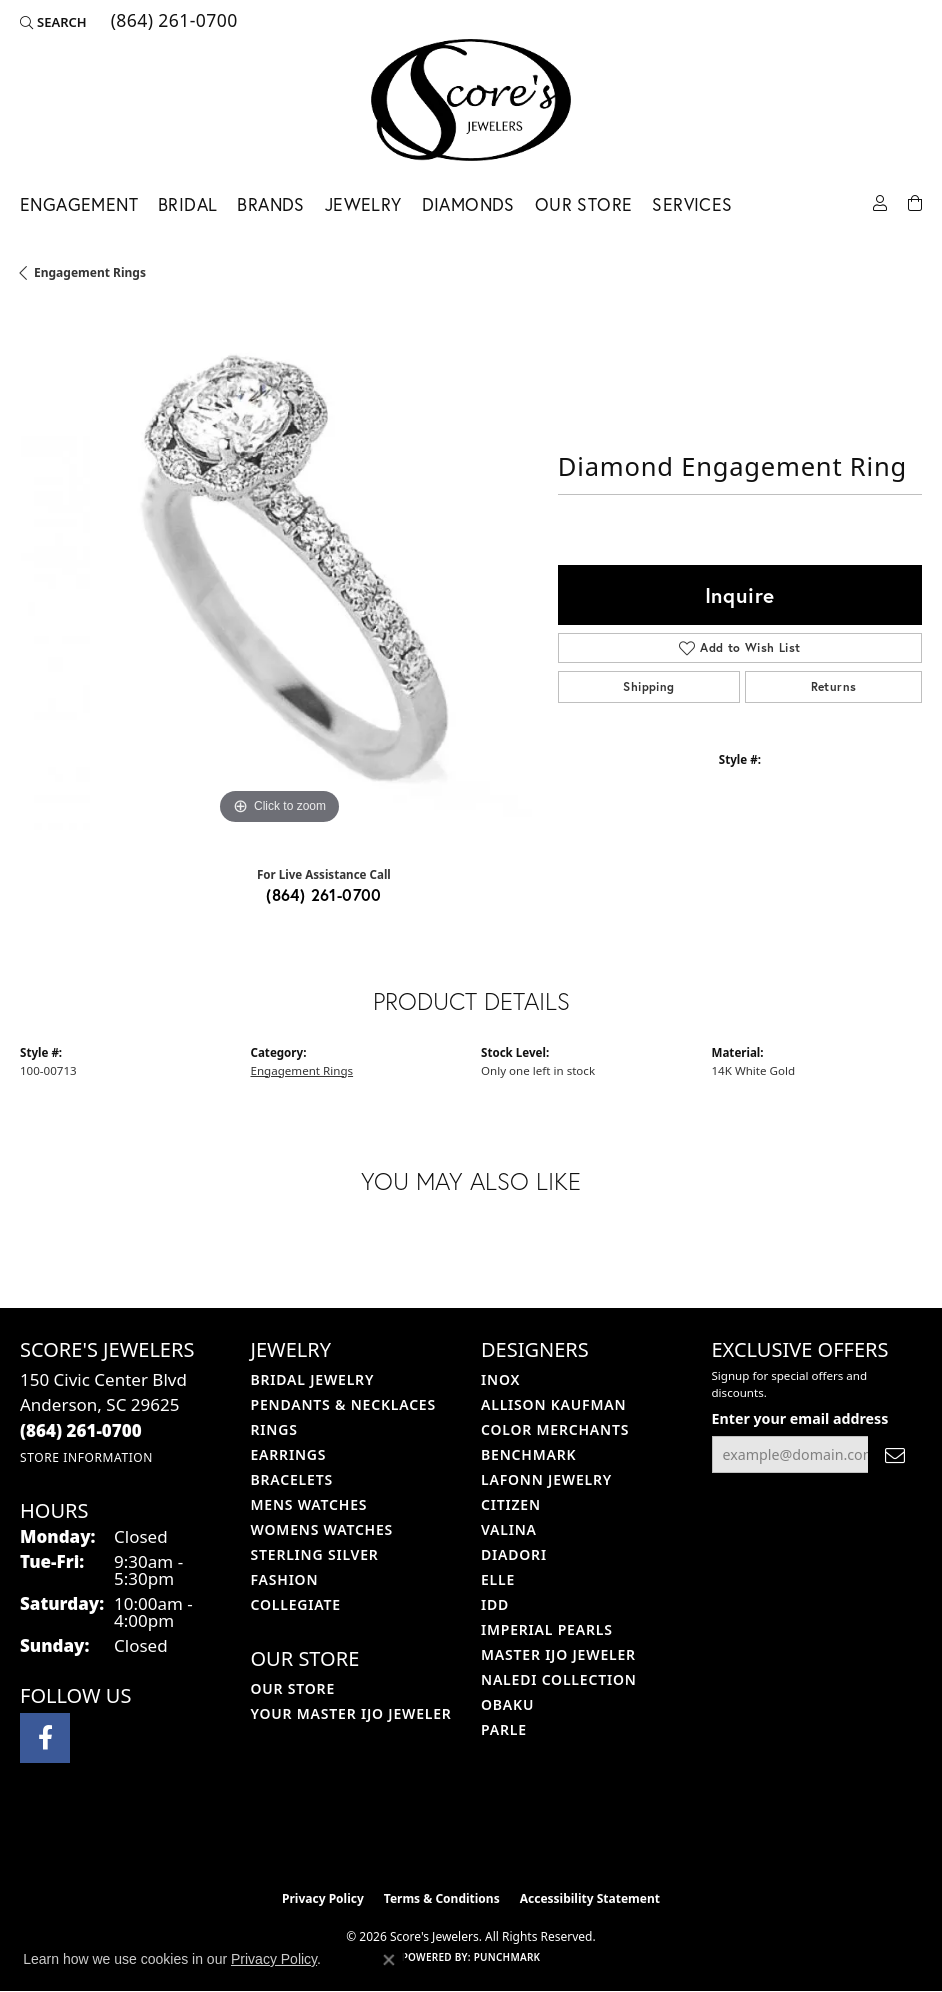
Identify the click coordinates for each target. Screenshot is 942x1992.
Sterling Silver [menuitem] (315, 1554)
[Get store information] (86, 1457)
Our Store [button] (584, 204)
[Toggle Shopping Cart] (915, 201)
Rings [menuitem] (274, 1429)
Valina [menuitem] (509, 1529)
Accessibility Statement (590, 1898)
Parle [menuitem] (504, 1729)
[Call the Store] (81, 1430)
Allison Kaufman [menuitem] (553, 1404)
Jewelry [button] (363, 204)
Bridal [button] (187, 204)
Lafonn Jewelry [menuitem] (546, 1479)
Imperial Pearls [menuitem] (547, 1629)
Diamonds (468, 204)
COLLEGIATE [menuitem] (296, 1604)
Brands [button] (270, 204)
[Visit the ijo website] (437, 1838)
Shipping (648, 686)
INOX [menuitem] (500, 1379)
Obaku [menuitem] (507, 1704)
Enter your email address (800, 1418)
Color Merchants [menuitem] (555, 1429)
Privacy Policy (323, 1898)
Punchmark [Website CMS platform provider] (507, 1957)
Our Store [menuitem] (293, 1688)
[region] (279, 571)
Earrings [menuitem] (289, 1454)
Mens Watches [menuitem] (309, 1504)
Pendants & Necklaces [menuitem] (343, 1404)
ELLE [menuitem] (498, 1579)
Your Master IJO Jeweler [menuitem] (351, 1713)
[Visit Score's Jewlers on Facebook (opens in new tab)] (45, 1738)
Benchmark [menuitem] (528, 1454)
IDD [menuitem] (495, 1604)
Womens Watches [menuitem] (322, 1529)
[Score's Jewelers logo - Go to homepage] (471, 100)
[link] (172, 22)
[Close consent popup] (389, 1960)
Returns (834, 686)
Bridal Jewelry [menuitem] (313, 1379)
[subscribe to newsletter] (895, 1454)
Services (692, 204)
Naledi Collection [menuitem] (559, 1679)
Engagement (79, 204)
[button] (53, 22)
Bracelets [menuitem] (292, 1479)
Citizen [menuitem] (511, 1504)
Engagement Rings (90, 272)
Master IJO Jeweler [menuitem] (558, 1654)
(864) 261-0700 (324, 894)
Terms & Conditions (442, 1898)
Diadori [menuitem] (514, 1554)
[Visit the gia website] (503, 1838)
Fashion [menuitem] (285, 1579)
